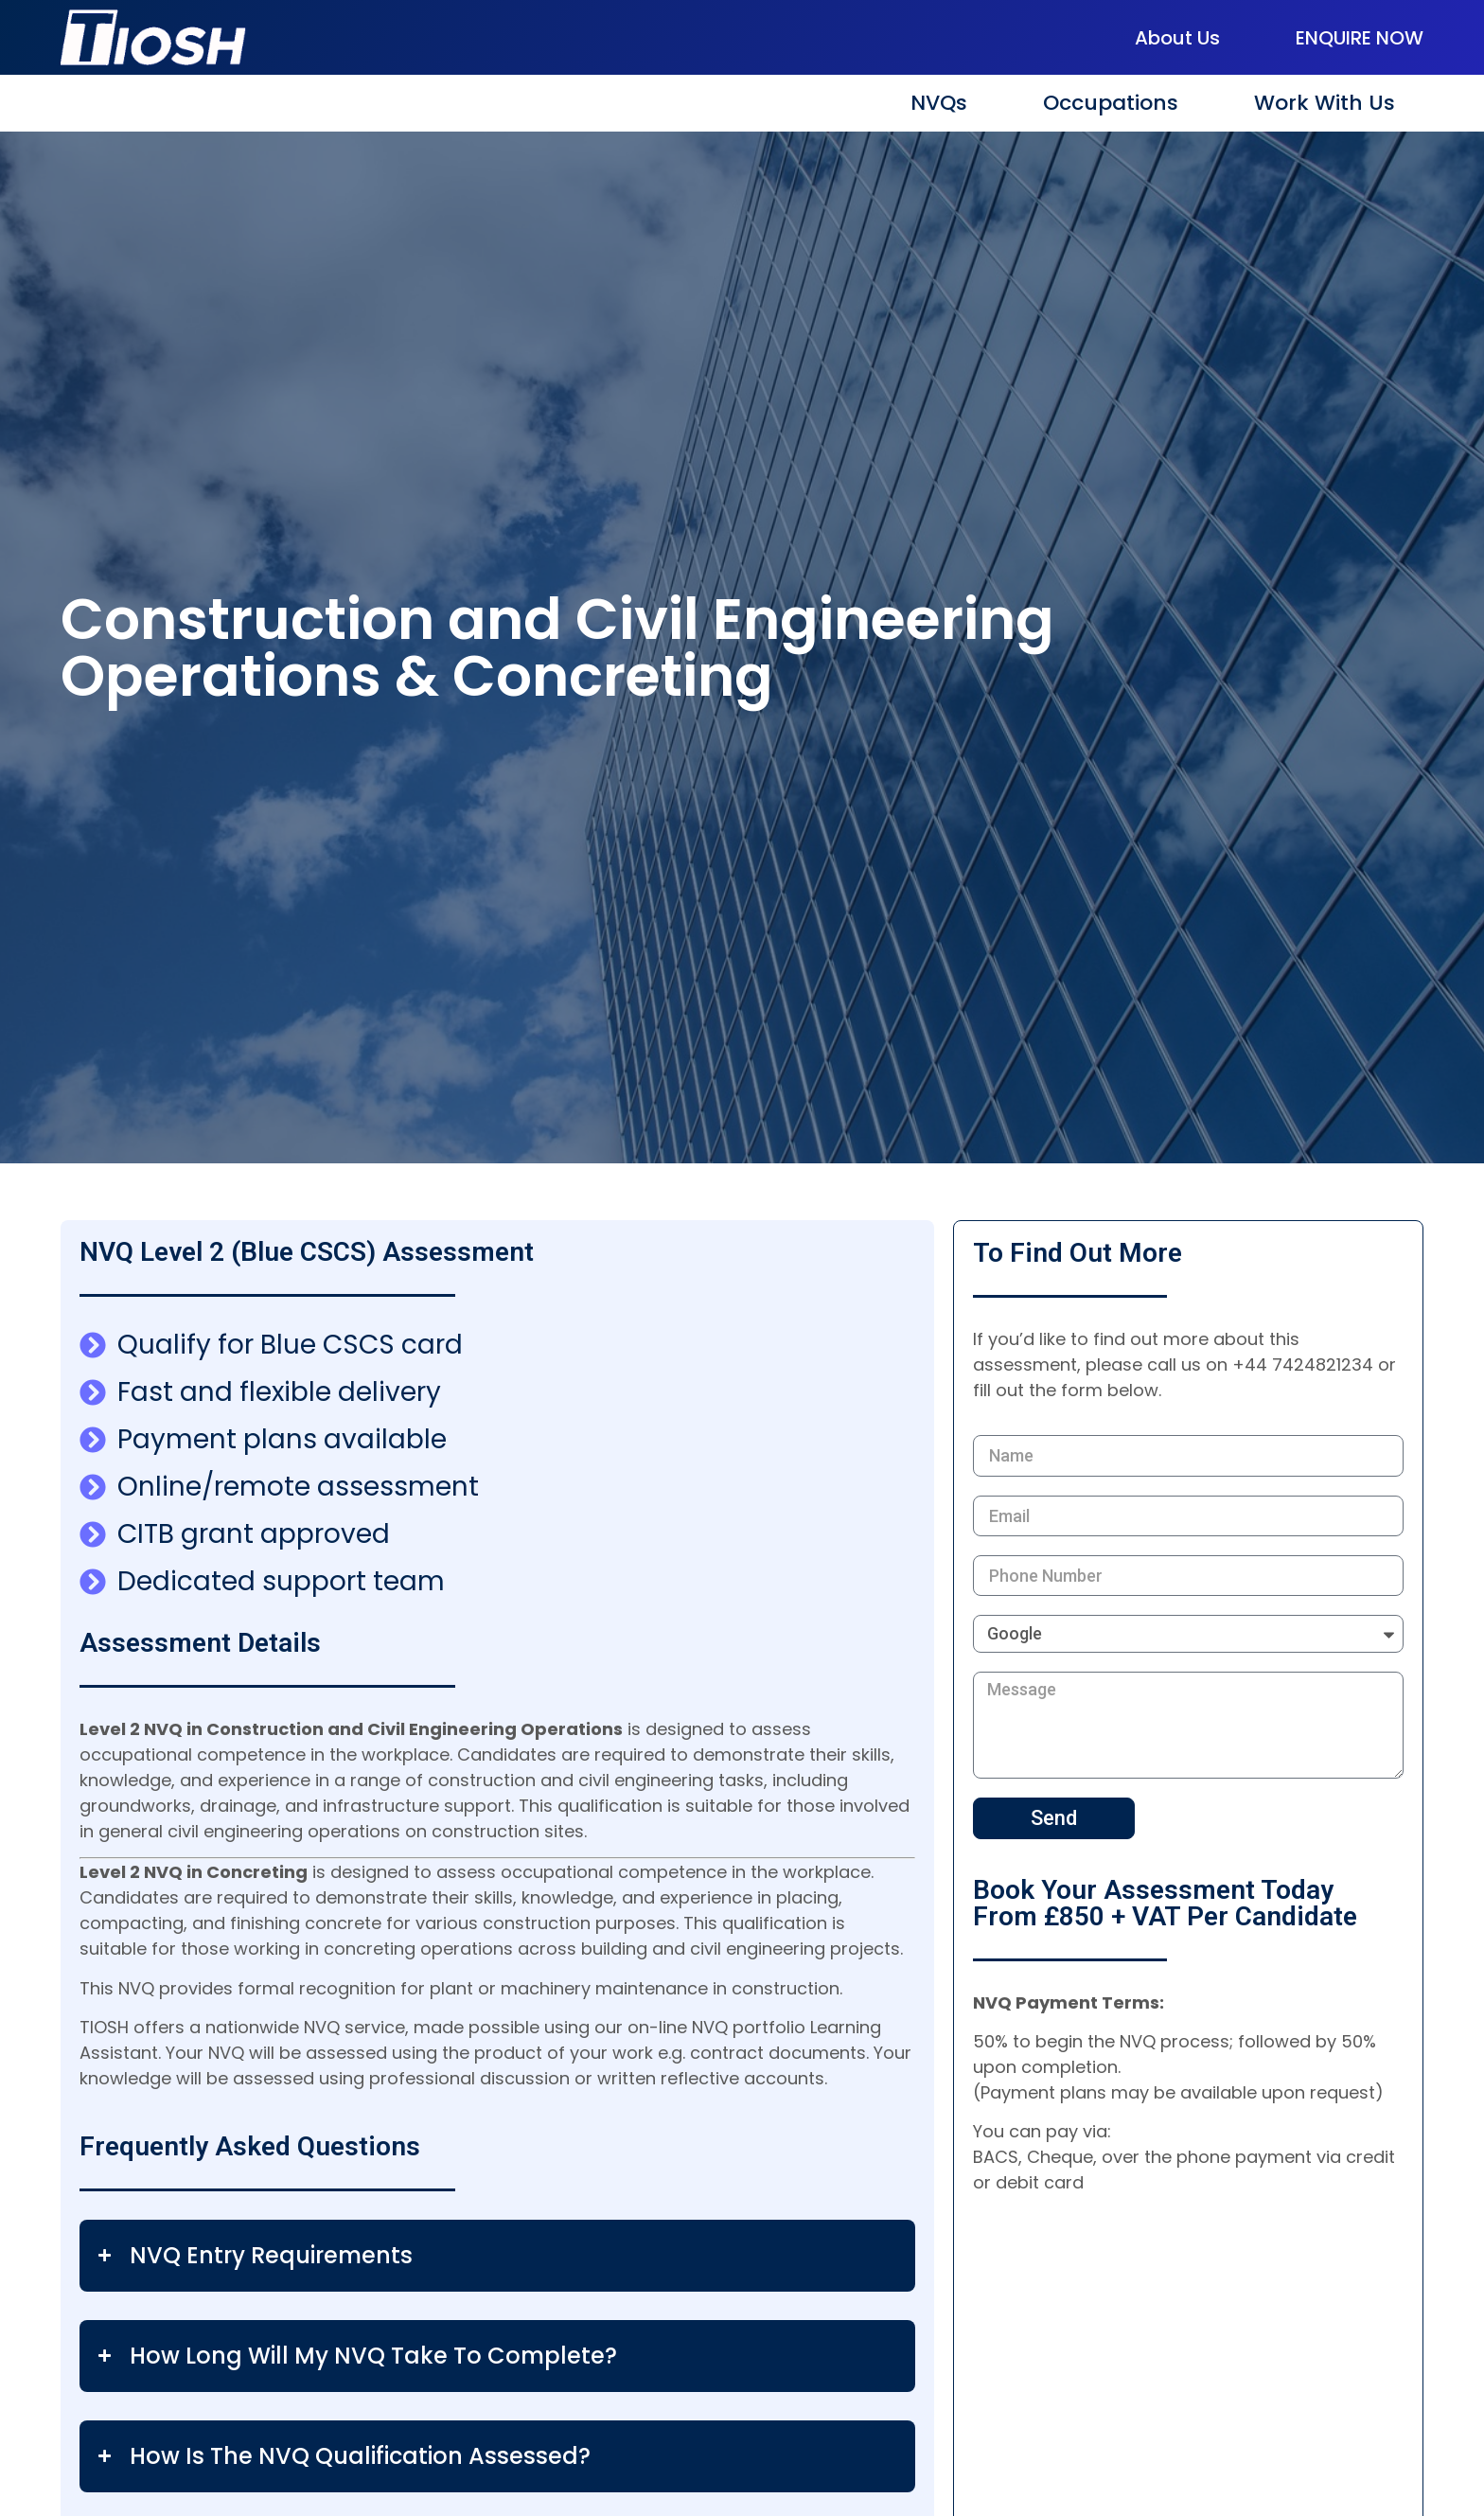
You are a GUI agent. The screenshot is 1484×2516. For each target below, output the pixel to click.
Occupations (1110, 102)
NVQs (938, 102)
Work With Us (1324, 102)
